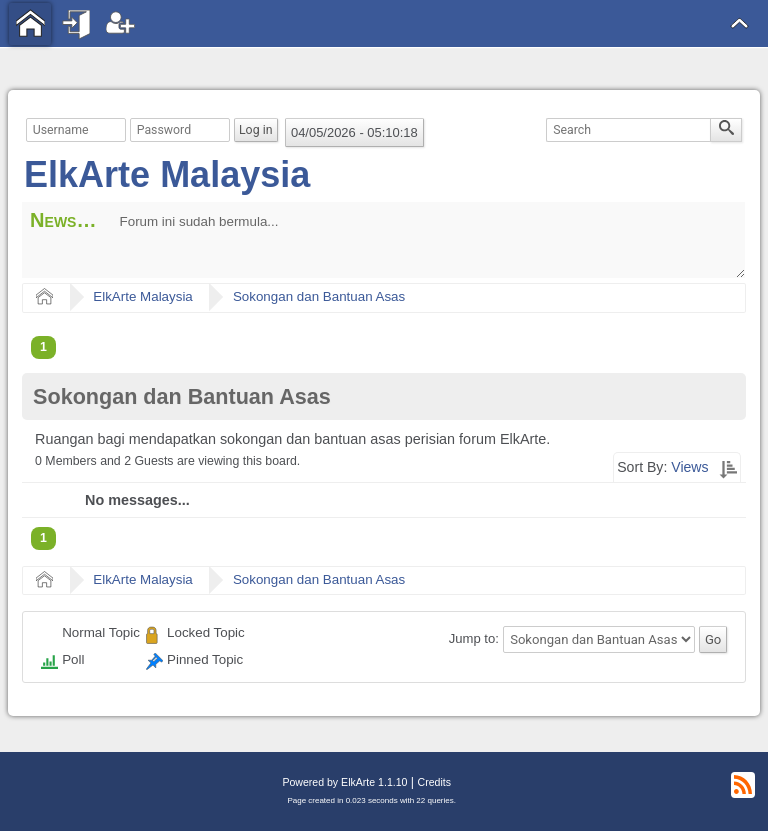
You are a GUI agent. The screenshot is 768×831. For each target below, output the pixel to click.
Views (689, 467)
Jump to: (474, 639)
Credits (434, 782)
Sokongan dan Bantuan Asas (319, 296)
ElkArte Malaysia (167, 174)
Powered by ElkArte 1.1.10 (344, 782)
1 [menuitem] (43, 347)
